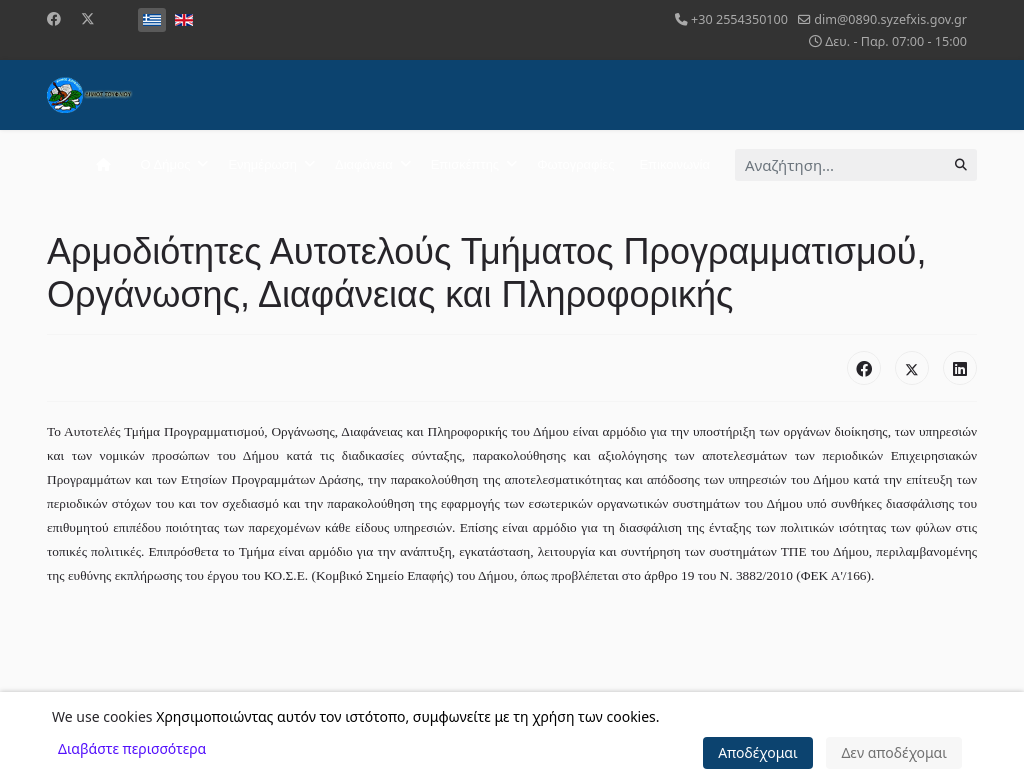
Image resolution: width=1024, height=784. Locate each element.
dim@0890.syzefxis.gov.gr (890, 19)
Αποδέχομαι (758, 752)
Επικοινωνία (674, 164)
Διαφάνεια (364, 164)
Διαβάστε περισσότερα (132, 748)
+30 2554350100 (739, 19)
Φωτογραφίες (575, 164)
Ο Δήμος (166, 164)
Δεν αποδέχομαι (894, 752)
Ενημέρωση (262, 164)
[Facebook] (54, 18)
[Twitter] (88, 18)
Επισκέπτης (465, 164)
